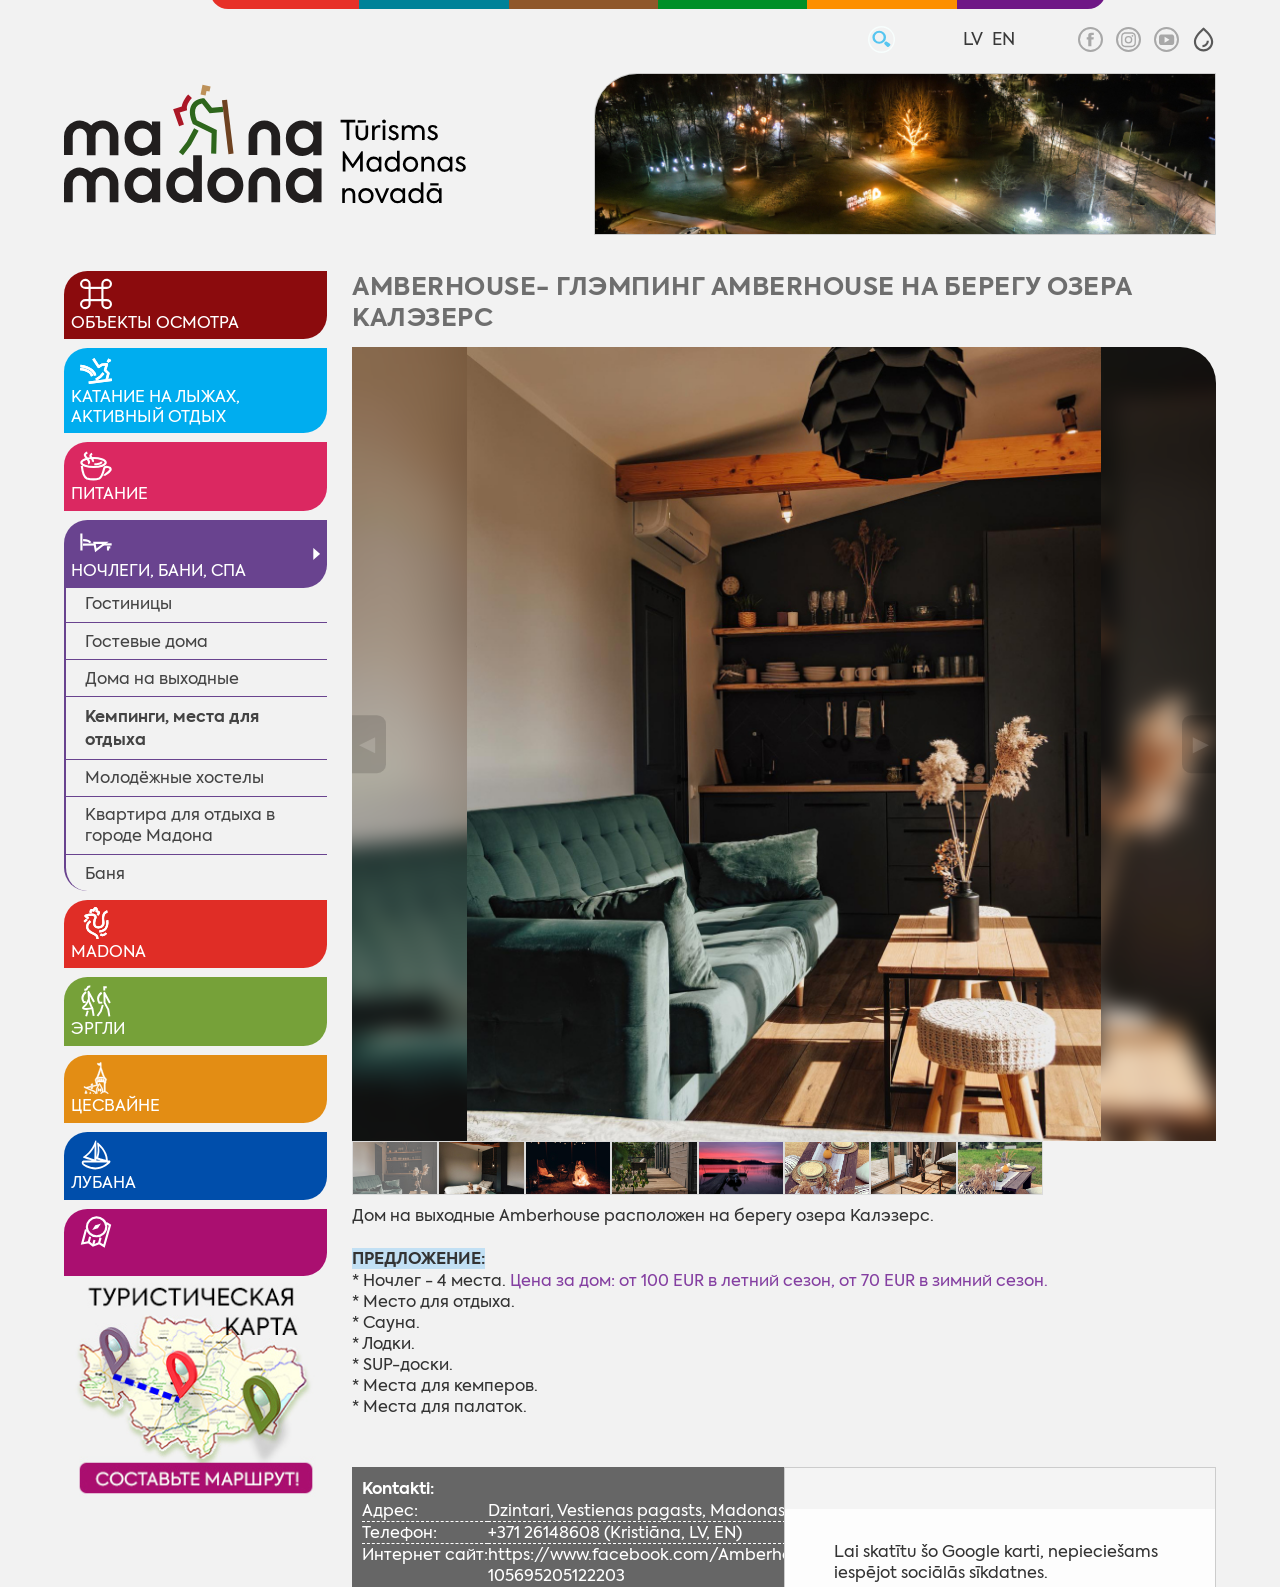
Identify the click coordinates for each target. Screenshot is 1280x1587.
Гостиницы (128, 603)
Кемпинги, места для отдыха (172, 728)
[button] (1203, 39)
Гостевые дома (146, 641)
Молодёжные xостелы (174, 777)
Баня (105, 873)
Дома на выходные (162, 678)
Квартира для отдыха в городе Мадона (180, 825)
